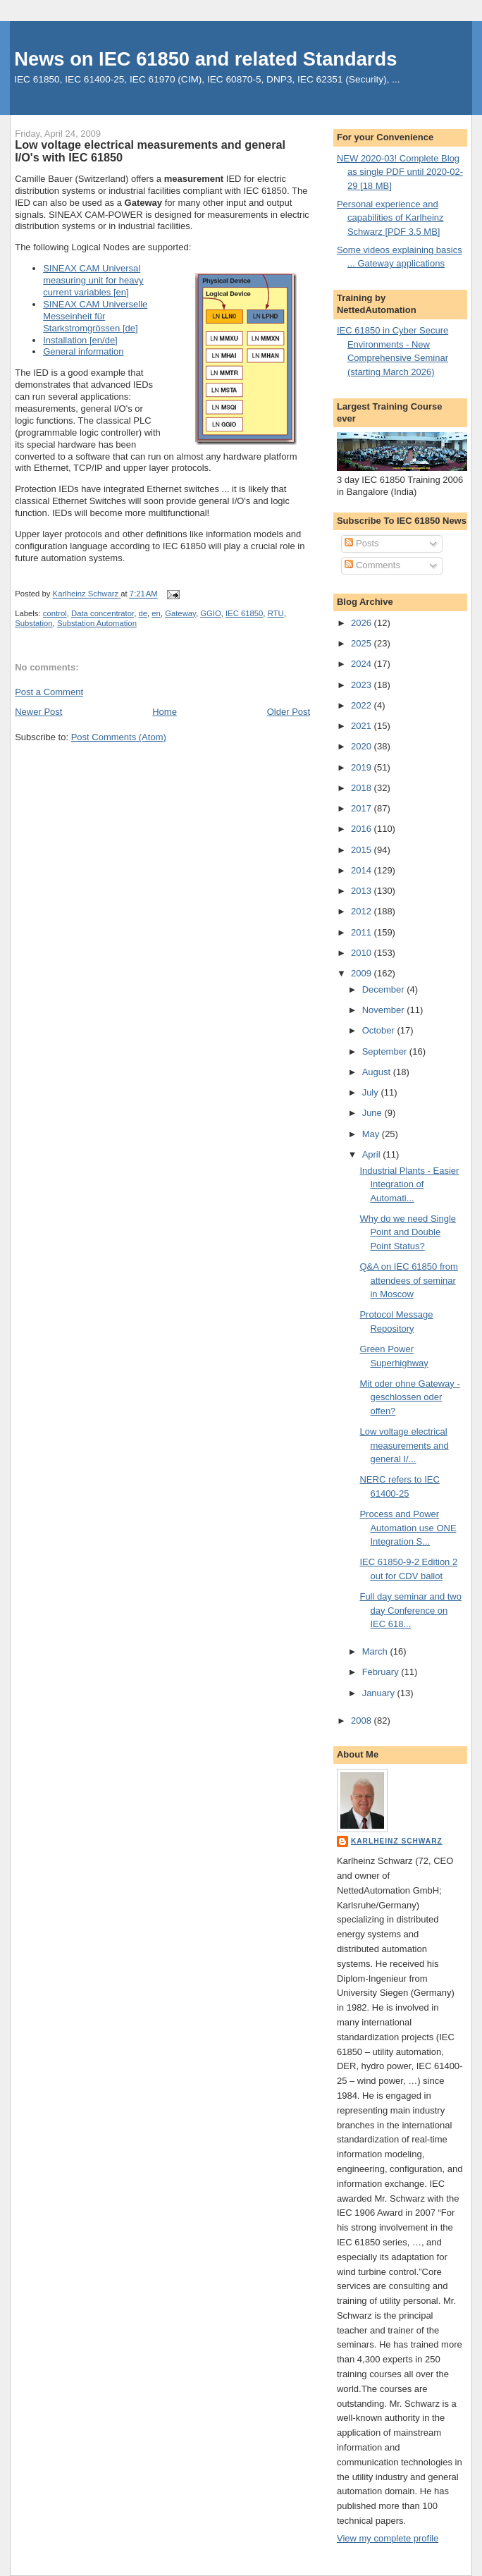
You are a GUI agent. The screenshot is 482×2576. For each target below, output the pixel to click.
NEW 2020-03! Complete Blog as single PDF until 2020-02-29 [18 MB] (400, 172)
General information (83, 351)
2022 (362, 705)
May (372, 1134)
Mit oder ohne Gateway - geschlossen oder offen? (409, 1397)
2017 (362, 808)
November (384, 1010)
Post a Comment (49, 692)
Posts (361, 543)
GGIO (210, 613)
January (379, 1693)
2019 (362, 767)
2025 (362, 643)
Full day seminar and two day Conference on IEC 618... (410, 1610)
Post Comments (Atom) (118, 737)
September (385, 1051)
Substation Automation (97, 623)
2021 (362, 725)
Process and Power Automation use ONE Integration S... (407, 1528)
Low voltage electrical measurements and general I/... (403, 1445)
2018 (362, 788)
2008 (362, 1720)
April (372, 1154)
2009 (362, 973)
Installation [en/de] (80, 340)
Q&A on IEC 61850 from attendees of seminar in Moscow (408, 1280)
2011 (362, 932)
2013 (362, 890)
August (377, 1072)
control (55, 613)
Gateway (180, 613)
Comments (372, 565)
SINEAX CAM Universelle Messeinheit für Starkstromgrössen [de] (95, 316)
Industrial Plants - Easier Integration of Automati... (409, 1184)
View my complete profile (387, 2538)
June (373, 1113)
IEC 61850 (244, 613)
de (142, 613)
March (376, 1651)
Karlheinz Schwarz (397, 1841)
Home (164, 711)
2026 (362, 623)
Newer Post (38, 711)
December (384, 989)
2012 (362, 911)
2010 (362, 952)
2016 (362, 828)
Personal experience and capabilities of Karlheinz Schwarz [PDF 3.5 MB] (390, 218)
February (382, 1672)
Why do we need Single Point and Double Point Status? (407, 1232)
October (379, 1030)
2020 (362, 746)
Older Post (288, 711)
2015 (362, 850)
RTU (276, 613)
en (156, 613)
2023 (362, 685)
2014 (362, 870)
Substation (33, 623)
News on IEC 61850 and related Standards (205, 59)
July (371, 1092)
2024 (362, 663)
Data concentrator (102, 613)
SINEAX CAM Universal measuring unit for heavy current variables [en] (93, 280)
